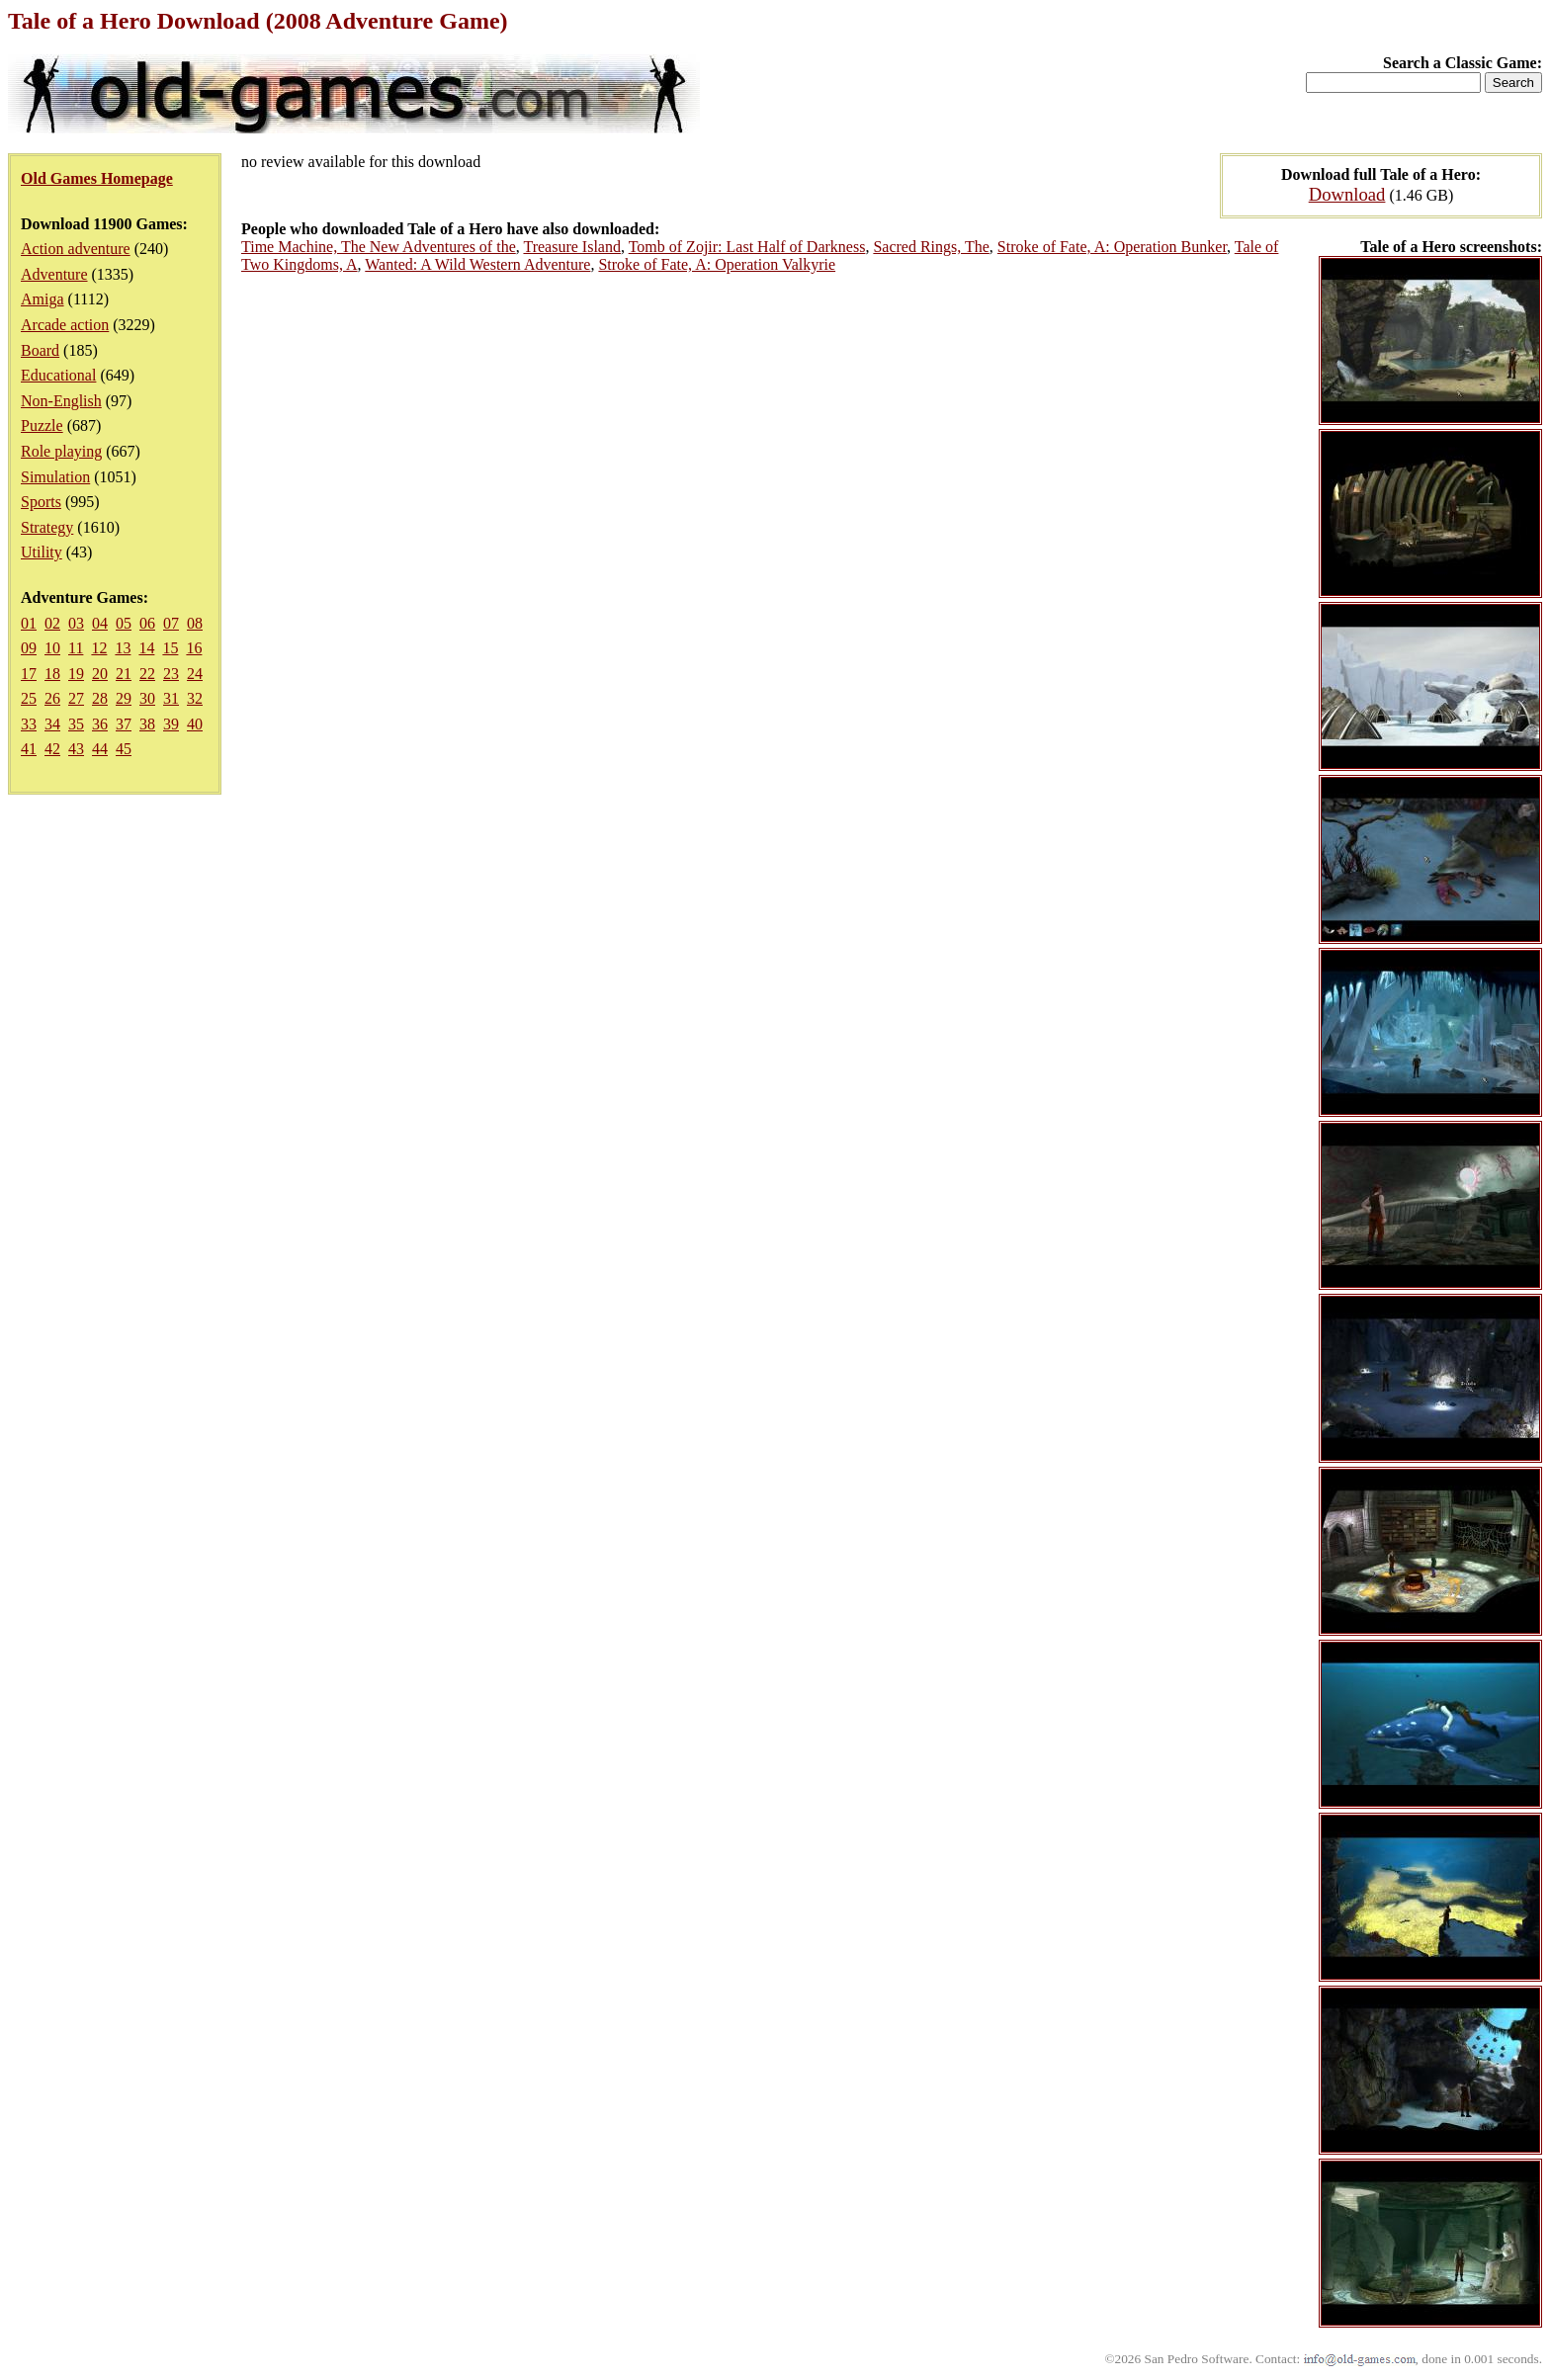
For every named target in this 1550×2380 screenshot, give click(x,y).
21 (123, 673)
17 (29, 673)
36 (100, 724)
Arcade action (65, 324)
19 (76, 673)
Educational (58, 375)
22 (147, 673)
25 (29, 698)
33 (29, 724)
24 (195, 673)
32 (195, 698)
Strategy (47, 527)
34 (52, 724)
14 (146, 647)
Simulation (55, 476)
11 (75, 647)
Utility (41, 552)
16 (194, 647)
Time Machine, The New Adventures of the (378, 246)
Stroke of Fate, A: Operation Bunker (1112, 246)
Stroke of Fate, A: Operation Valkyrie (716, 264)
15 (170, 647)
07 (171, 623)
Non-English (61, 400)
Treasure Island (572, 246)
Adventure (54, 274)
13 (122, 647)
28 (100, 698)
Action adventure (75, 248)
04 (100, 623)
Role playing (61, 451)
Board (40, 350)
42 (52, 748)
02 (52, 623)
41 (29, 748)
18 (52, 673)
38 (147, 724)
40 (195, 724)
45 (123, 748)
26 (52, 698)
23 (171, 673)
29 (123, 698)
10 (52, 647)
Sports (41, 501)
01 (29, 623)
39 (171, 724)
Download (1347, 194)
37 (123, 724)
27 (76, 698)
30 (147, 698)
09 (29, 647)
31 (171, 698)
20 (100, 673)
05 (123, 623)
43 (76, 748)
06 (147, 623)
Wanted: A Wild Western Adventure (477, 264)
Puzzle (42, 425)
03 (76, 623)
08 (195, 623)
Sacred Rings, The (931, 246)
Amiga (42, 299)
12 (99, 647)
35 (76, 724)
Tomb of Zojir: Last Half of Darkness (747, 246)
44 (100, 748)
